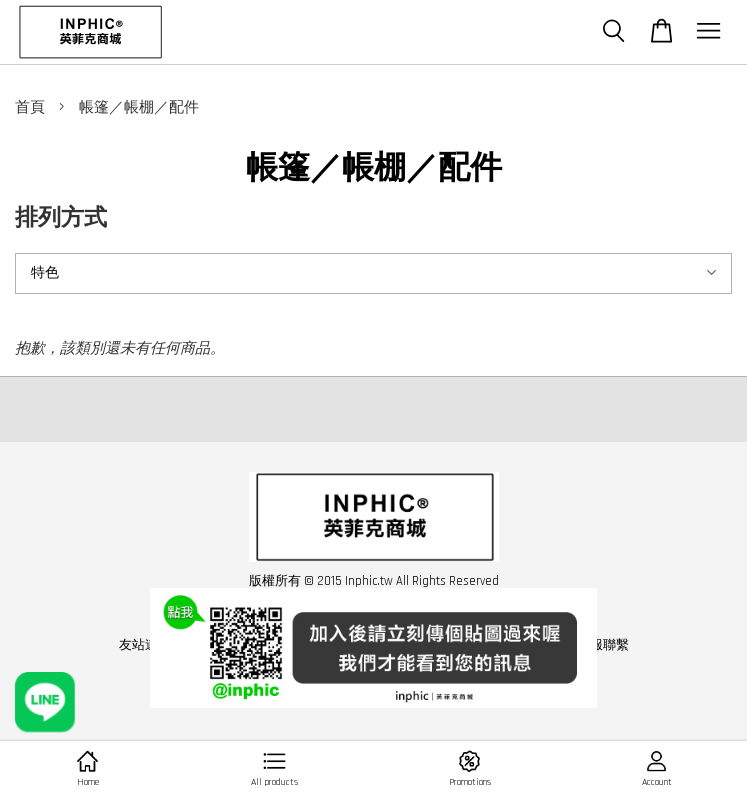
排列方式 (61, 218)
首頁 (30, 107)
